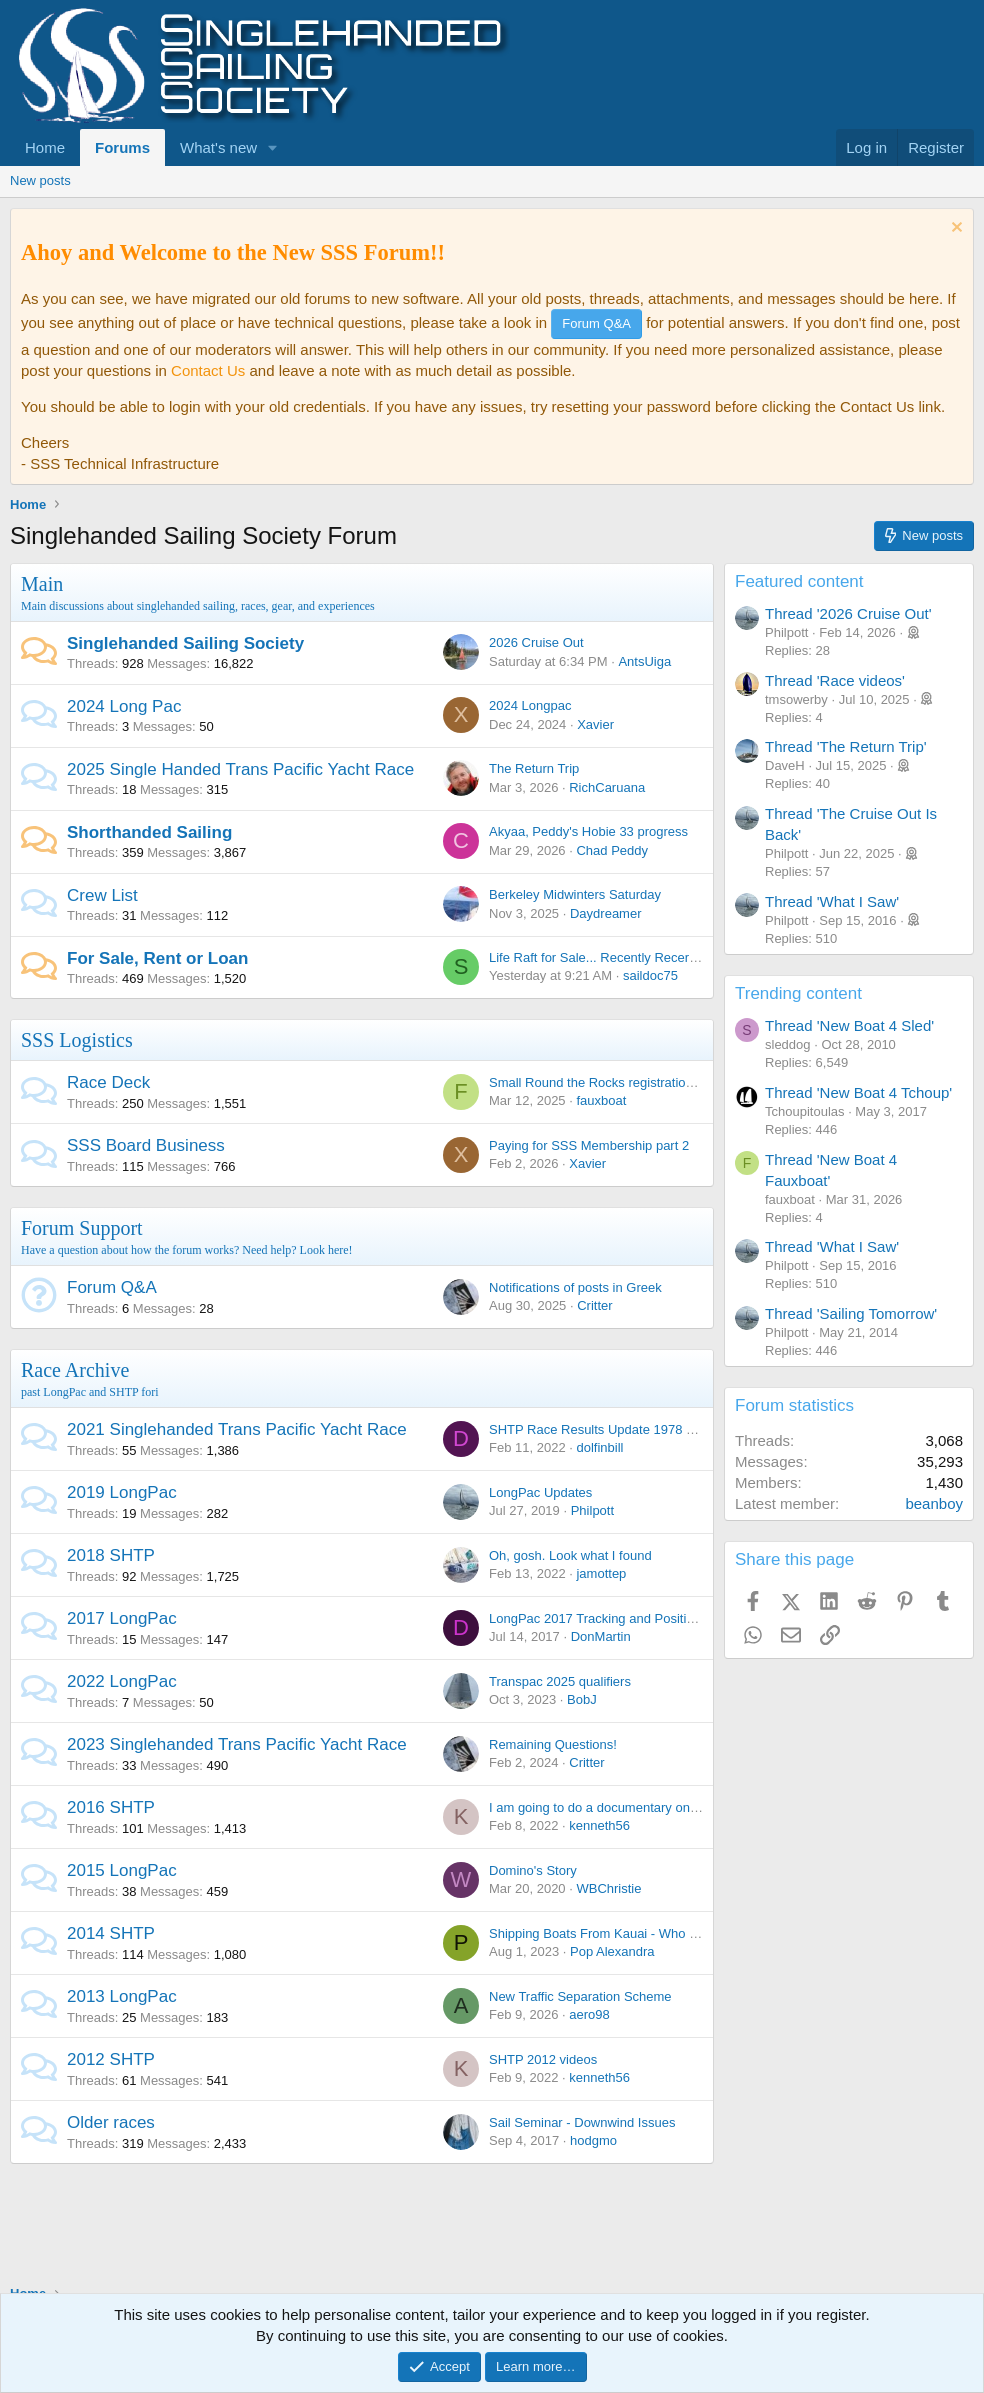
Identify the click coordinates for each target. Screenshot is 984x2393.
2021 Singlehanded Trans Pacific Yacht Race (237, 1429)
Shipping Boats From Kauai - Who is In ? (606, 1933)
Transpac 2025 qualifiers (560, 1681)
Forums (122, 147)
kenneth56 (599, 1825)
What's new (218, 147)
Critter (594, 1305)
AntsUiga (644, 661)
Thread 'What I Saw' (832, 901)
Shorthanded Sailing (149, 832)
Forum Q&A (112, 1287)
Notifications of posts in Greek (575, 1287)
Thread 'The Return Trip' (846, 746)
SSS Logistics (77, 1040)
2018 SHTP (111, 1555)
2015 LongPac (122, 1870)
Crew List (102, 895)
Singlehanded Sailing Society (185, 643)
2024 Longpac (530, 705)
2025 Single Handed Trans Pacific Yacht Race (240, 769)
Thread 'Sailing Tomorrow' (851, 1313)
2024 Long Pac (124, 706)
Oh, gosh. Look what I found (570, 1555)
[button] (273, 147)
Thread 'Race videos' (835, 680)
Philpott (592, 1510)
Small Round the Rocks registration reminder (618, 1082)
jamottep (601, 1573)
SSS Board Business (146, 1145)
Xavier (595, 724)
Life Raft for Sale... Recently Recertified (603, 957)
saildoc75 (650, 975)
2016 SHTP (111, 1807)
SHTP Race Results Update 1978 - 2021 (606, 1429)
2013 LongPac (122, 1996)
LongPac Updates (540, 1492)
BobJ (582, 1699)
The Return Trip (534, 768)
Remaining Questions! (553, 1744)
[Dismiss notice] (954, 229)
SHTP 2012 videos (543, 2059)
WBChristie (608, 1888)
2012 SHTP (111, 2059)
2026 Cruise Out (536, 642)
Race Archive (75, 1370)
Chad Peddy (612, 850)
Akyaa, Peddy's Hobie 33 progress (588, 831)
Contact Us (208, 370)
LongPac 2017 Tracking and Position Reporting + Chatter (653, 1618)
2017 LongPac (122, 1618)
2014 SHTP (111, 1933)
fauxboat (601, 1100)
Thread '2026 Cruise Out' (848, 613)
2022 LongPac (122, 1681)
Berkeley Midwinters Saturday (575, 894)
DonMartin (601, 1636)
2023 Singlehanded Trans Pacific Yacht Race (237, 1744)
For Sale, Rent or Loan (157, 958)
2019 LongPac (122, 1492)
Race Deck (108, 1082)
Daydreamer (606, 913)
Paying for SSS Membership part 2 (589, 1145)
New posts (40, 180)
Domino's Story (533, 1870)
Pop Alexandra (612, 1951)
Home (45, 147)
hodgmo (593, 2140)
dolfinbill (599, 1447)
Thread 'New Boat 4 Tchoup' (858, 1092)
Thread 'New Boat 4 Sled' (849, 1025)
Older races (111, 2122)
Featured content (799, 581)
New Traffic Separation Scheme (580, 1996)
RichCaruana (607, 787)
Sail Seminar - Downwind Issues (582, 2122)
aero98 (589, 2014)
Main (42, 584)
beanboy (934, 1503)
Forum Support (82, 1228)
